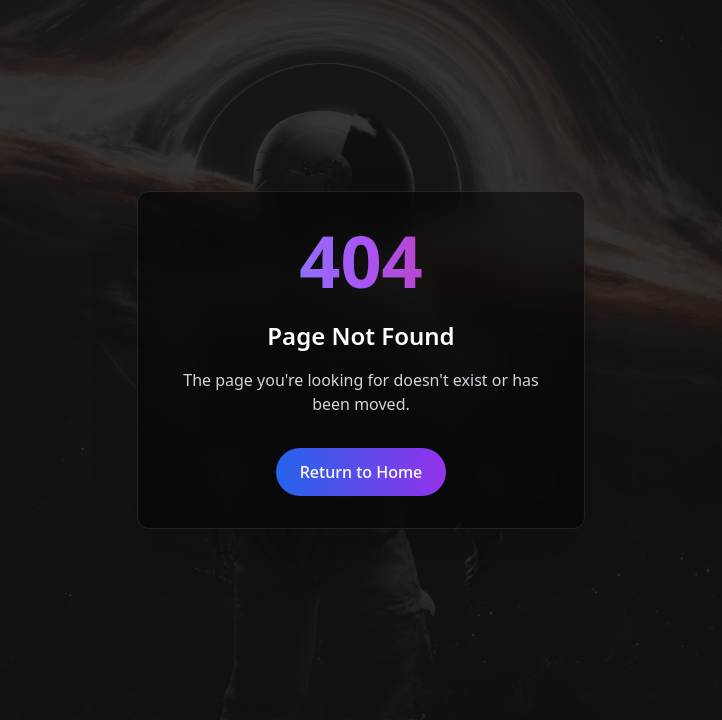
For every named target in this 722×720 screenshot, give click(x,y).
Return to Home (361, 472)
